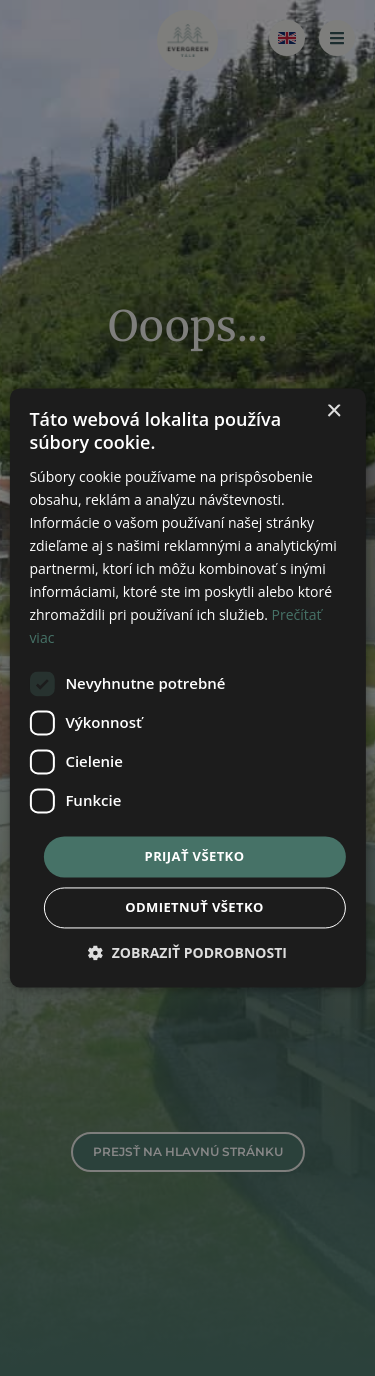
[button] (187, 953)
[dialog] (187, 688)
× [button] (333, 411)
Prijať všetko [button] (195, 856)
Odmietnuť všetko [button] (194, 908)
